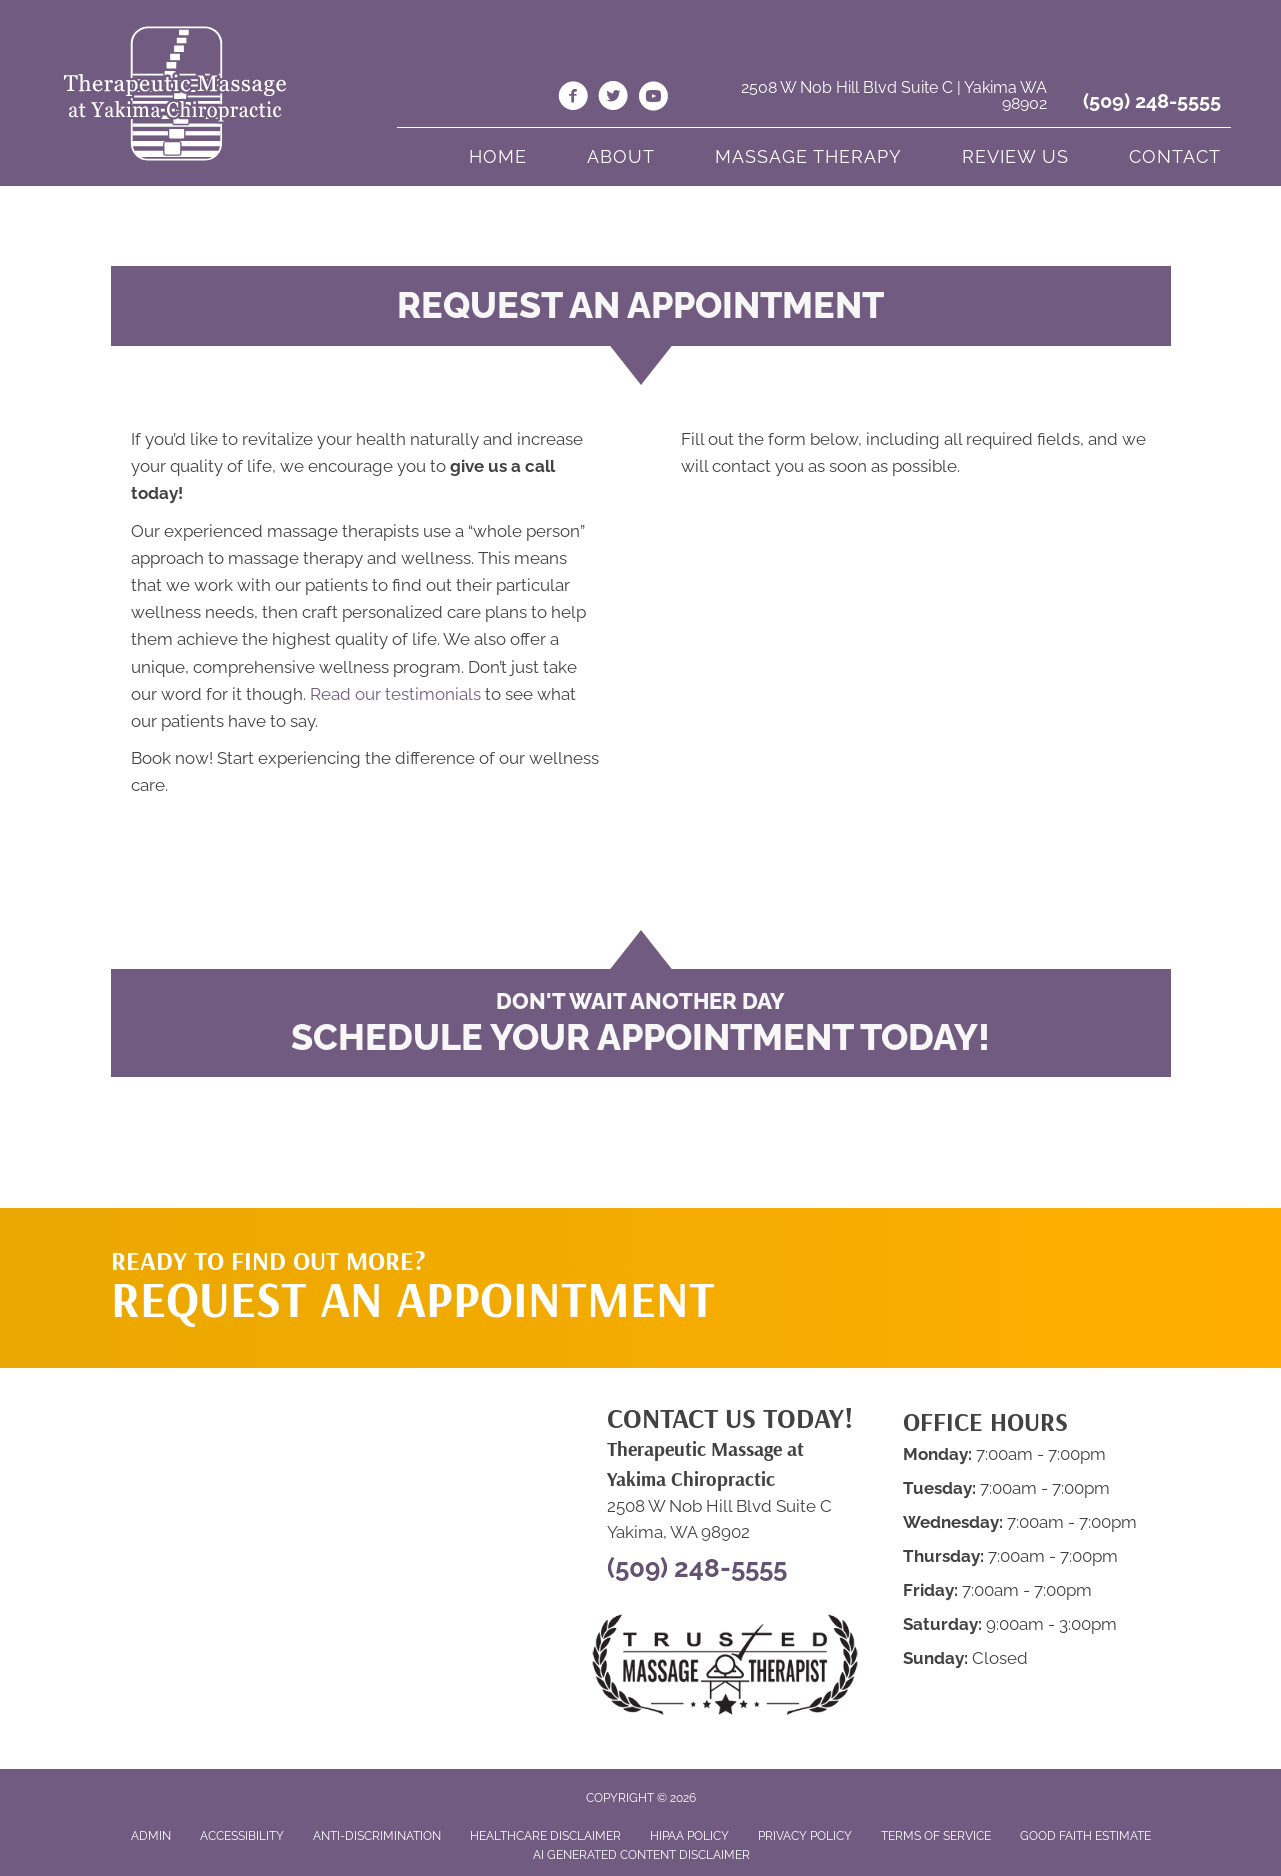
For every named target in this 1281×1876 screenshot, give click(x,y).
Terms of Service (936, 1836)
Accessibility (242, 1836)
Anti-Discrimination (377, 1836)
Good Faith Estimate (1085, 1836)
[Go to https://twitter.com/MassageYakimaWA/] (613, 99)
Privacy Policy (805, 1836)
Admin (151, 1836)
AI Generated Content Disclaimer (641, 1855)
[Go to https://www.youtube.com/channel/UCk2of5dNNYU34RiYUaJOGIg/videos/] (653, 99)
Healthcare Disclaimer (545, 1836)
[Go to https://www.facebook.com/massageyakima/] (573, 99)
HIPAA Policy (689, 1836)
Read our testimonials (395, 694)
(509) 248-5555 (1152, 101)
